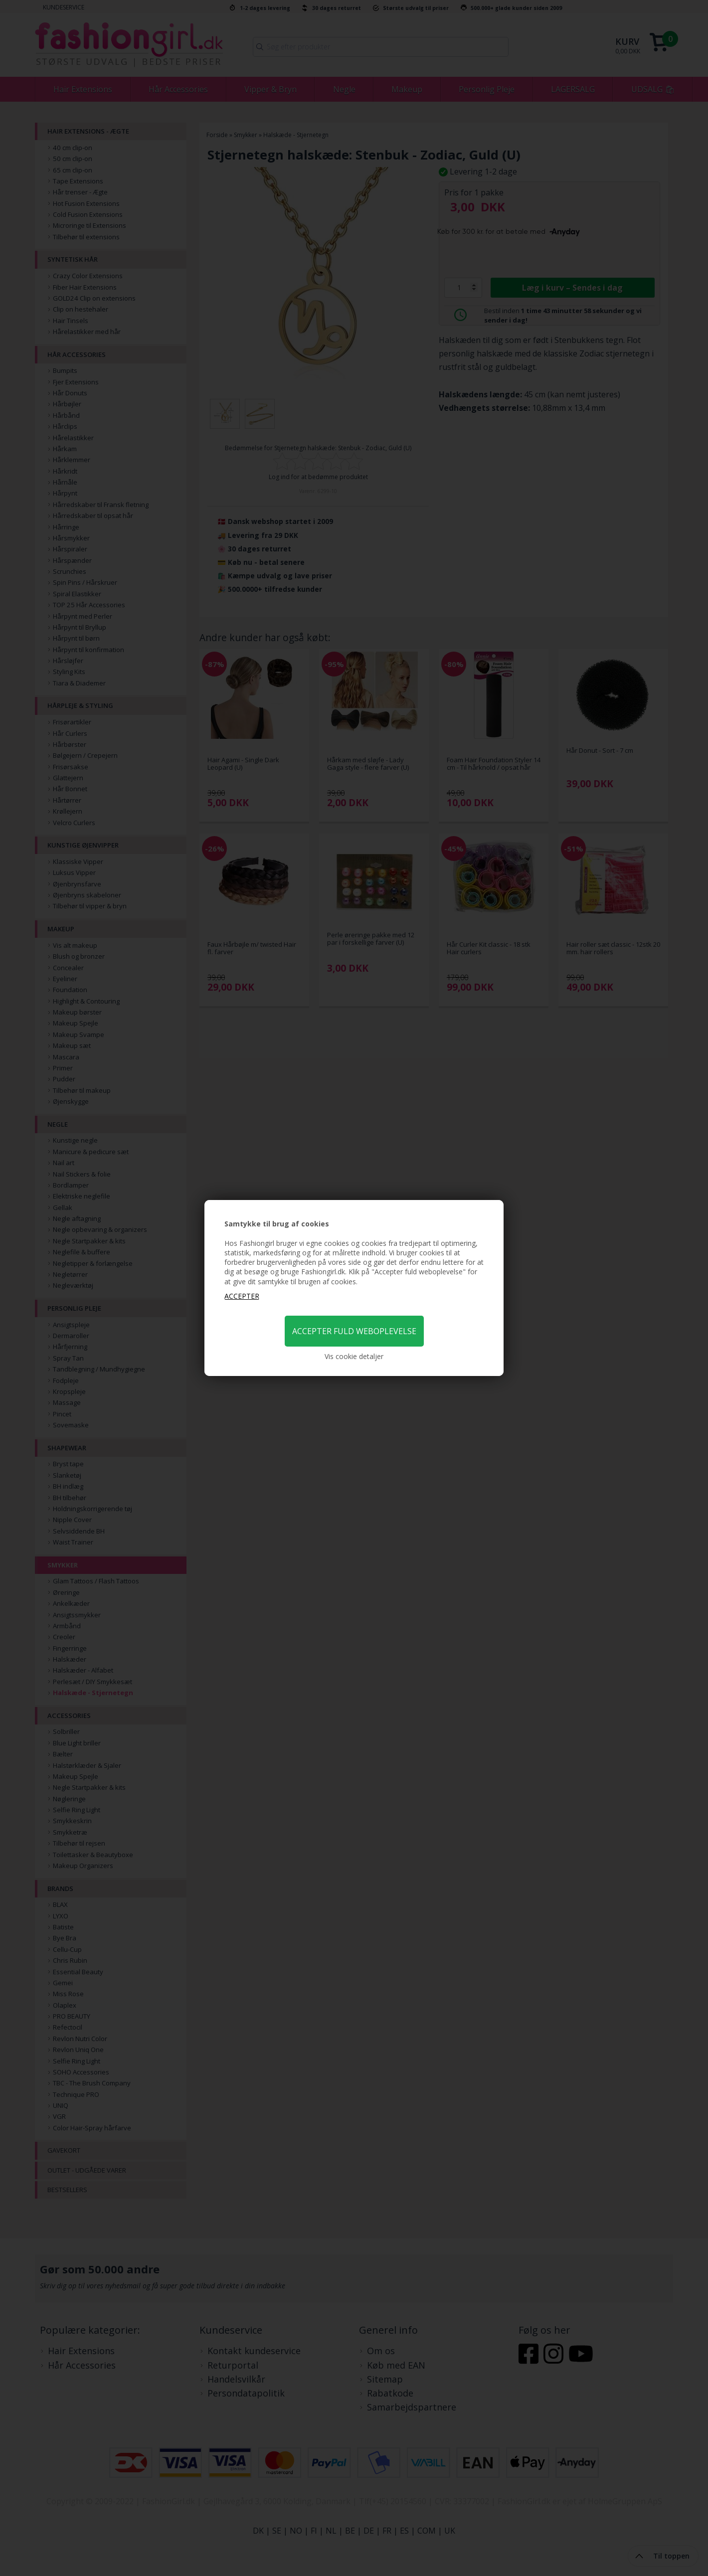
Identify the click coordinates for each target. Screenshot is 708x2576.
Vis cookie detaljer (354, 1356)
